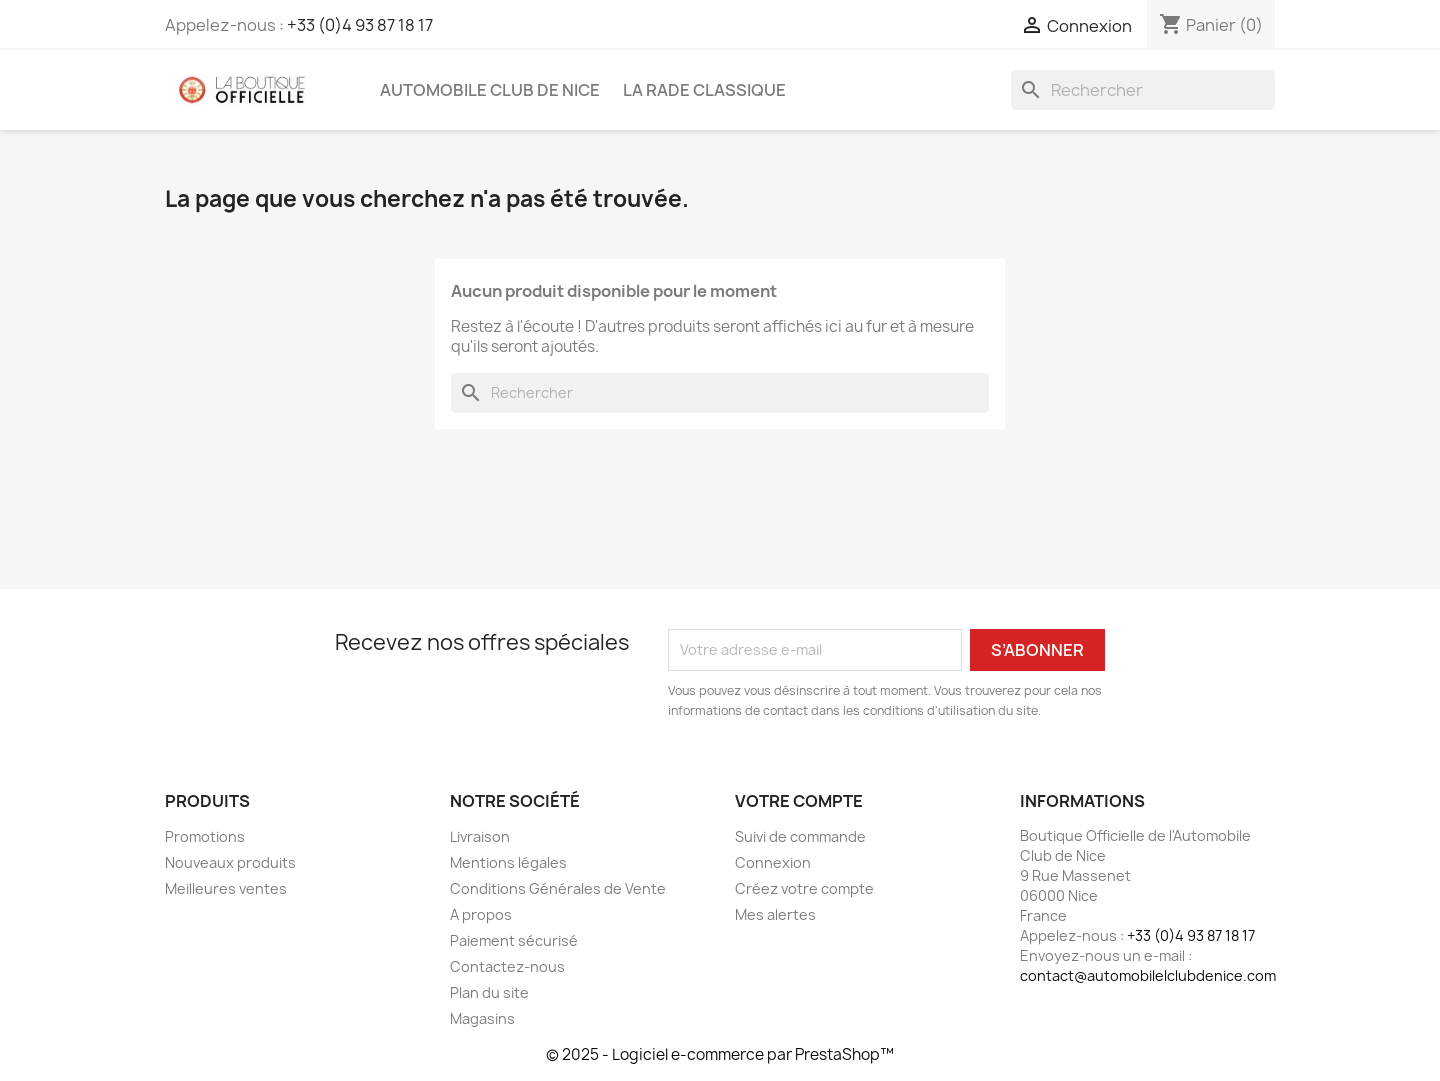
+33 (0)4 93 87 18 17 (360, 25)
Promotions (205, 836)
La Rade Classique (704, 90)
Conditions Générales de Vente (558, 888)
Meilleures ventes (226, 888)
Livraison (480, 836)
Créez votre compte (804, 888)
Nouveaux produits (230, 862)
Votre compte (799, 801)
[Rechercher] (1143, 90)
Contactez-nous (507, 966)
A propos (481, 914)
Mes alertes (775, 914)
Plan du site (489, 992)
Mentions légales (508, 862)
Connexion (773, 862)
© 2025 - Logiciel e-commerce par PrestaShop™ (720, 1054)
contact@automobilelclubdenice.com (1148, 975)
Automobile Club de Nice (490, 90)
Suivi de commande (800, 836)
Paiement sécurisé (514, 940)
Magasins (482, 1018)
